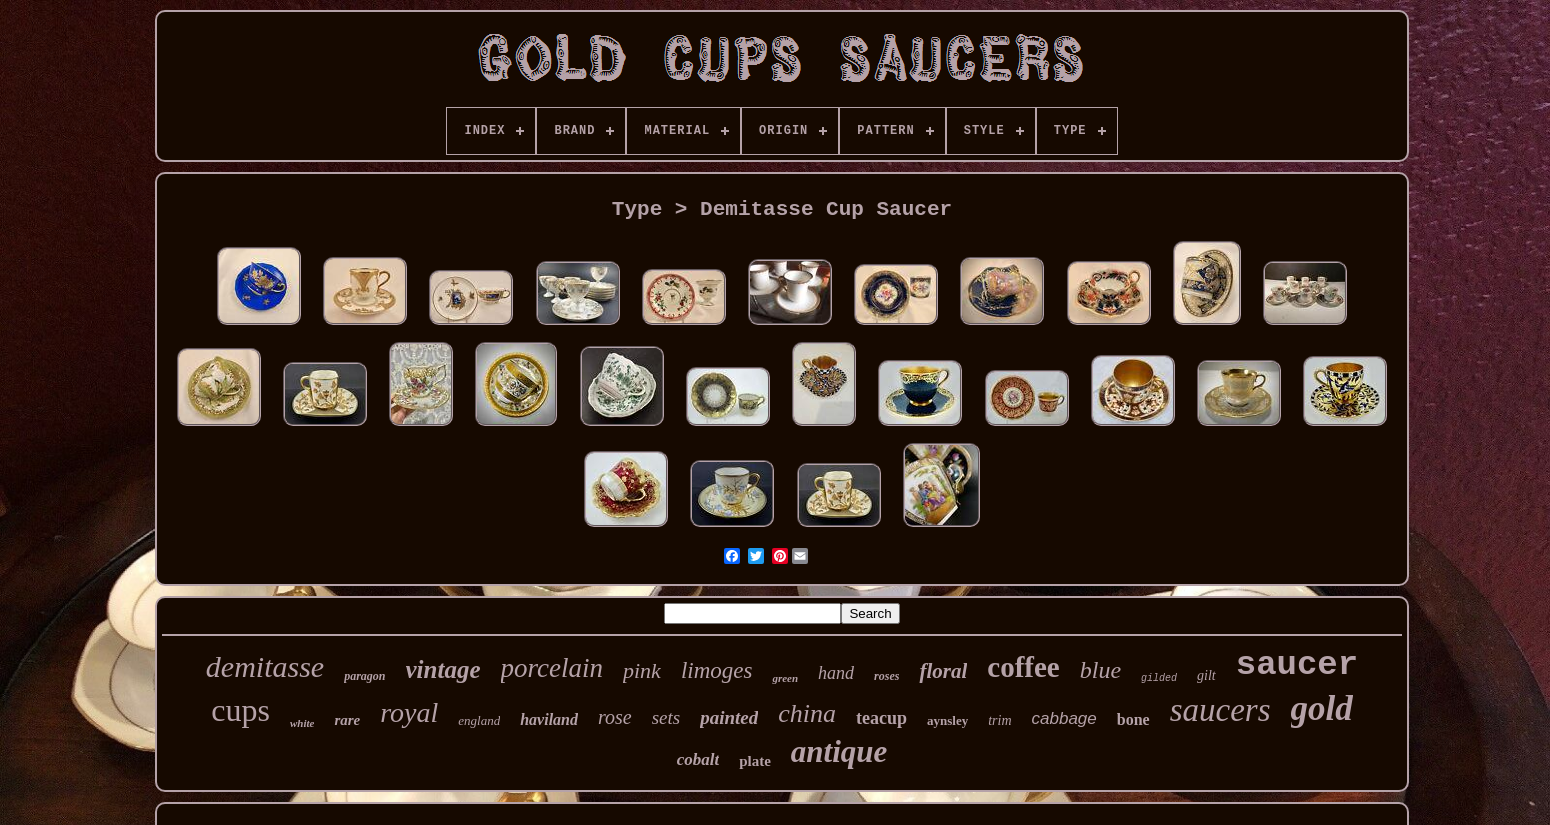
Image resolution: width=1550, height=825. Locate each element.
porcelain (552, 668)
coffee (1023, 667)
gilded (1159, 678)
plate (755, 761)
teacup (881, 718)
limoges (717, 670)
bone (1133, 719)
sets (666, 717)
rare (347, 720)
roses (886, 676)
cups (240, 710)
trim (999, 720)
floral (943, 671)
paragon (364, 676)
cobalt (698, 759)
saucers (1220, 710)
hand (836, 673)
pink (642, 670)
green (785, 678)
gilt (1206, 675)
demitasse (265, 666)
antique (839, 751)
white (302, 723)
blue (1100, 670)
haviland (549, 719)
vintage (443, 669)
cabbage (1064, 718)
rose (615, 717)
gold (1322, 708)
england (479, 720)
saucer (1297, 665)
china (807, 713)
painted (729, 717)
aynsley (947, 720)
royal (409, 712)
